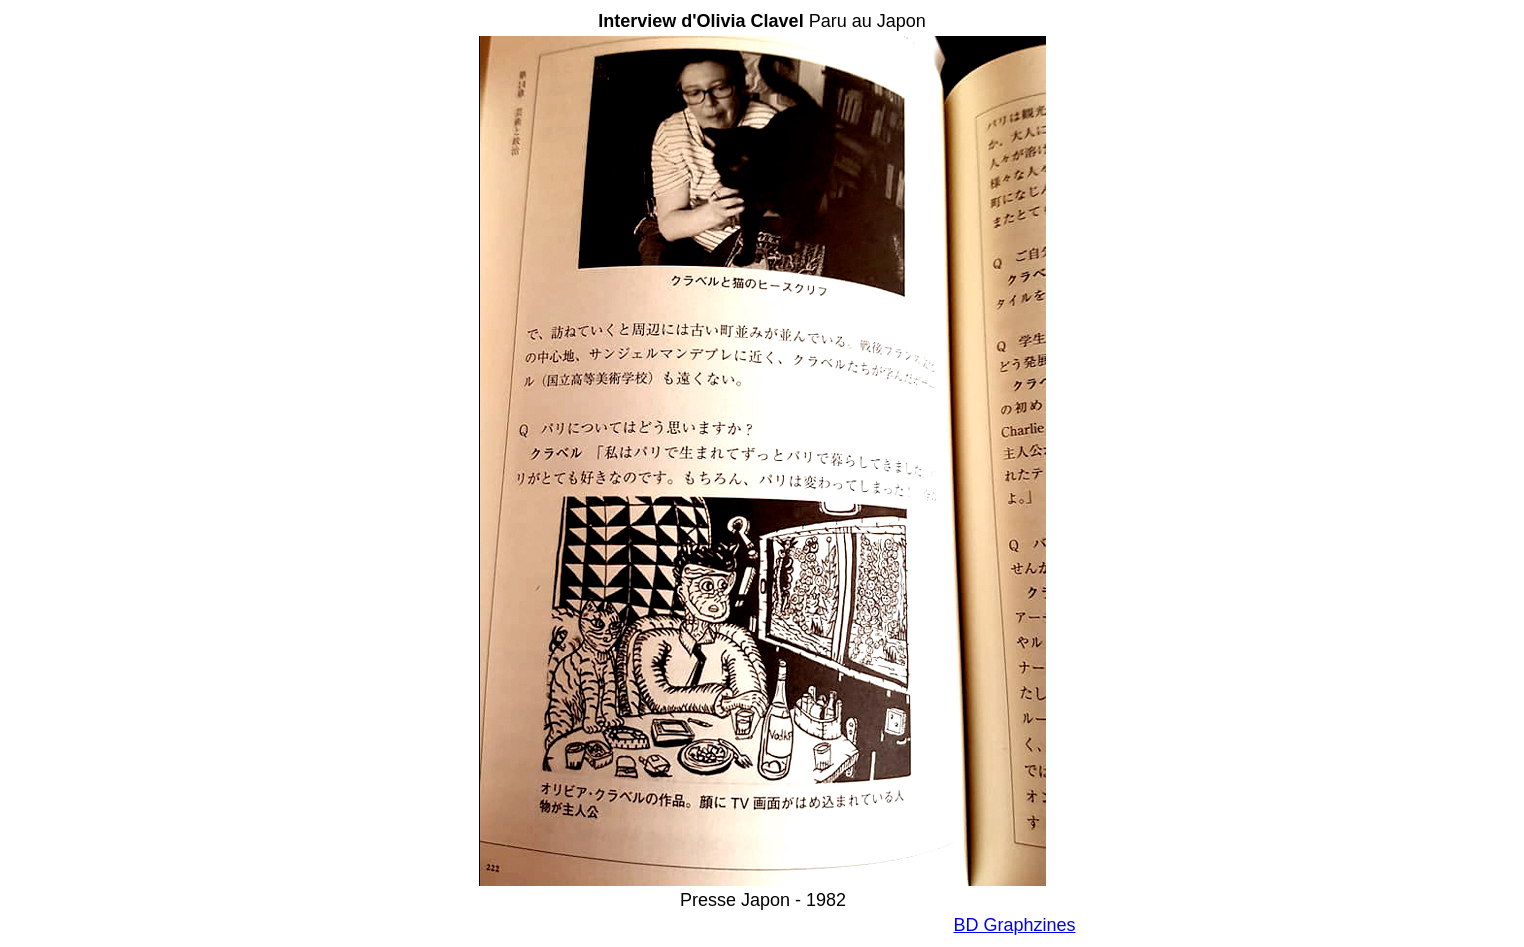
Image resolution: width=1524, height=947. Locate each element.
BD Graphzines (1014, 925)
